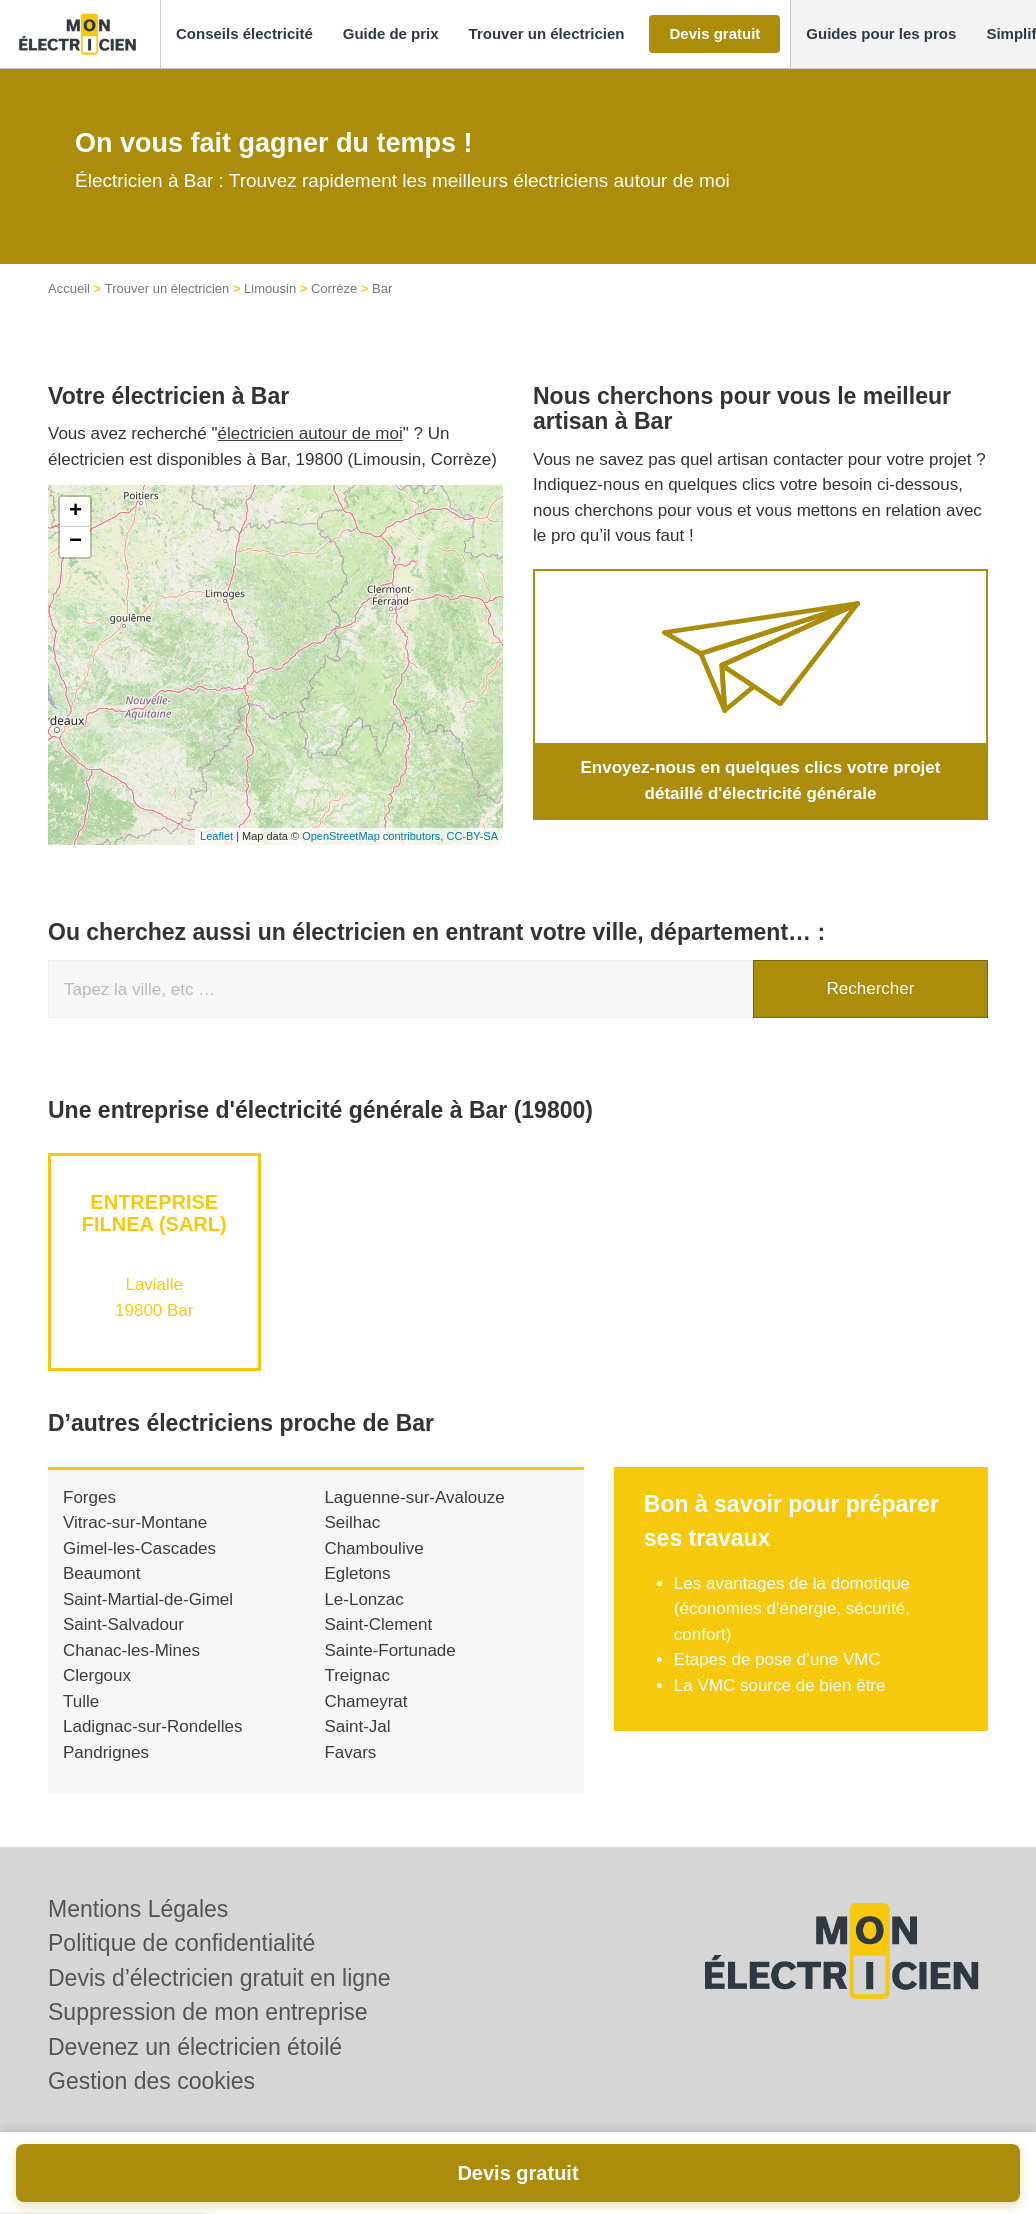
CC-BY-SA (472, 836)
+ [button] (75, 512)
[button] (244, 34)
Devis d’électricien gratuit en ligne (219, 1978)
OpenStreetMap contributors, (374, 836)
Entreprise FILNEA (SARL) (154, 1213)
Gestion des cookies (151, 2081)
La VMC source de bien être (780, 1685)
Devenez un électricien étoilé (195, 2047)
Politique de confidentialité (181, 1943)
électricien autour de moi (310, 433)
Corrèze (334, 288)
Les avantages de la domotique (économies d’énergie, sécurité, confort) (792, 1609)
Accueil (69, 288)
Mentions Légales (138, 1909)
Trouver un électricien (167, 288)
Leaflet (216, 836)
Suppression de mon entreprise (208, 2012)
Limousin (270, 288)
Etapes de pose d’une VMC (777, 1659)
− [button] (75, 542)
